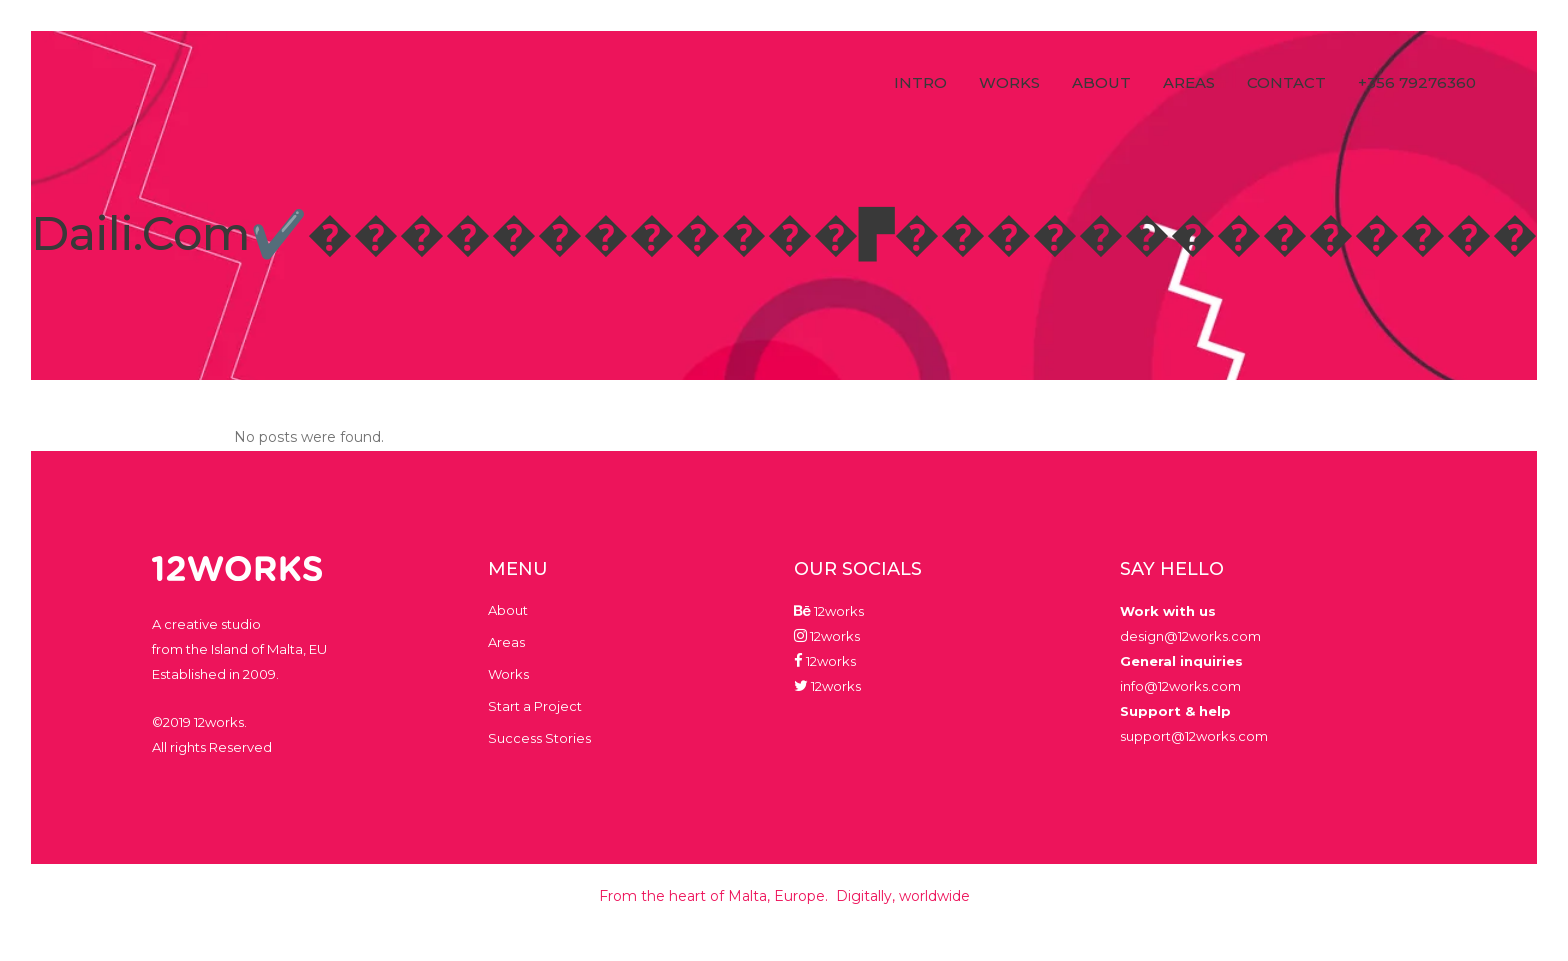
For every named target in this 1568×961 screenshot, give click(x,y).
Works (508, 674)
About (508, 610)
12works (837, 611)
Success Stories (539, 738)
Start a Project (535, 706)
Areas (506, 642)
